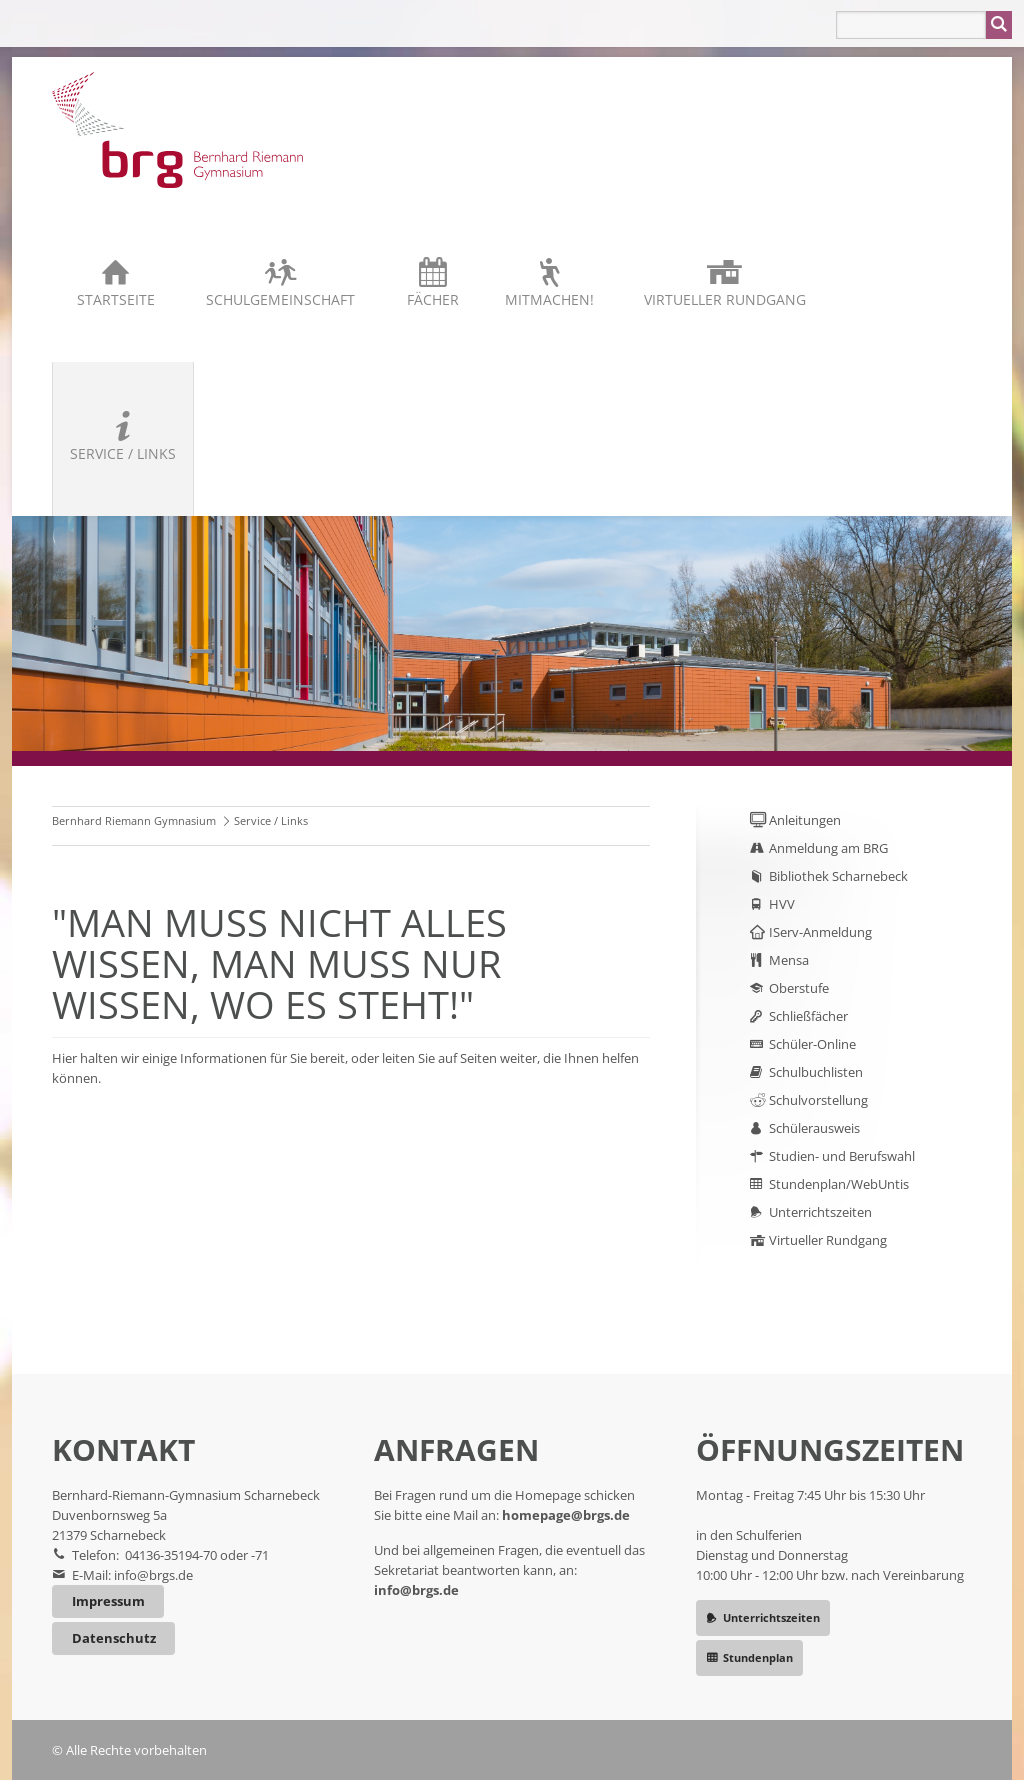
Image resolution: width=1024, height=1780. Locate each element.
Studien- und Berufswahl (842, 1156)
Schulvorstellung (818, 1100)
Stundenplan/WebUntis (839, 1184)
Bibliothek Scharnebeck (838, 876)
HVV (782, 904)
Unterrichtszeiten (820, 1212)
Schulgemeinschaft (280, 299)
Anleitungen (805, 820)
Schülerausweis (814, 1128)
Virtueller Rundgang (725, 299)
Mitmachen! (549, 299)
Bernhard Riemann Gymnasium (134, 820)
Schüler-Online (812, 1044)
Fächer (433, 299)
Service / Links (123, 453)
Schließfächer (808, 1016)
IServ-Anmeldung (820, 932)
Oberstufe (799, 988)
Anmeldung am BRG (828, 848)
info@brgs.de (153, 1575)
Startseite (116, 299)
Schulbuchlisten (816, 1072)
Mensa (789, 960)
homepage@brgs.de (566, 1515)
